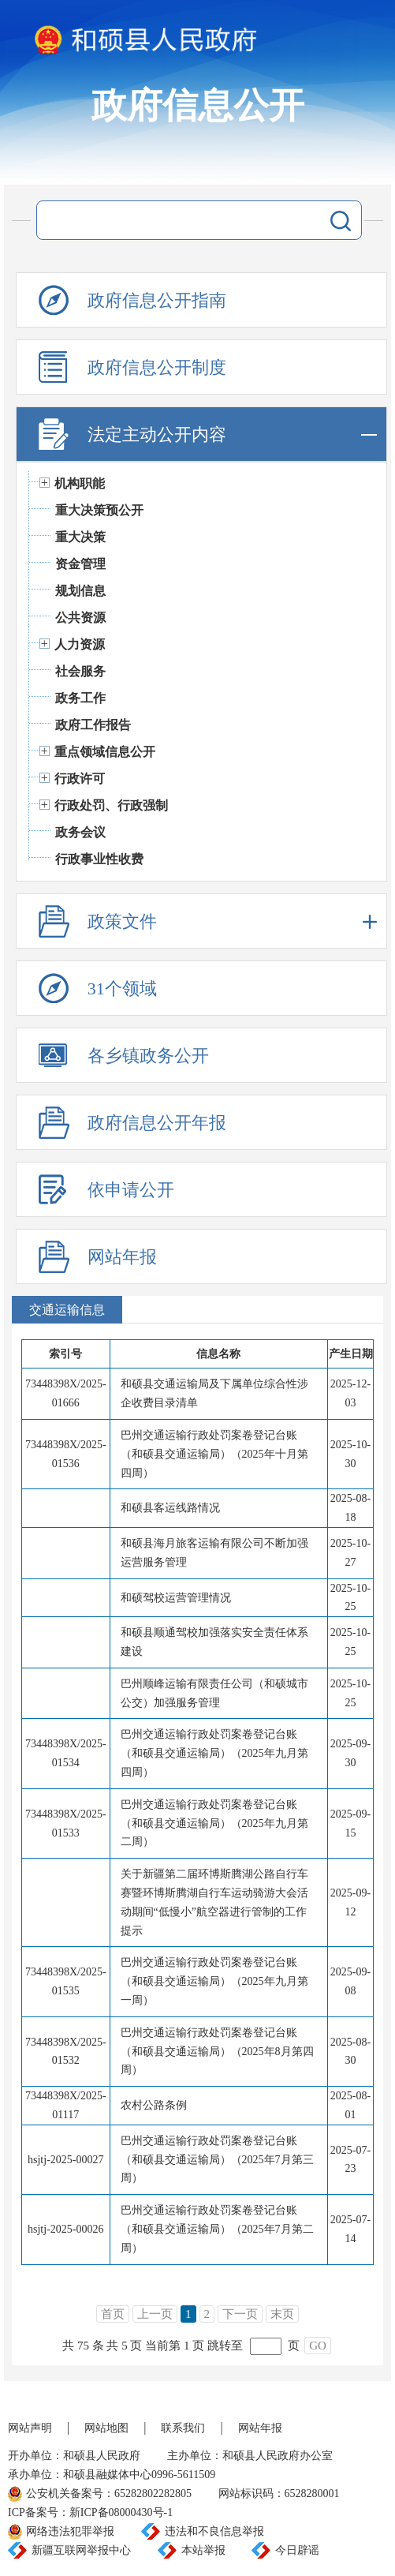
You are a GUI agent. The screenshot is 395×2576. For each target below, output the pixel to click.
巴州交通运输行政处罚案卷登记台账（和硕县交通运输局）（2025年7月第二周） (217, 2229)
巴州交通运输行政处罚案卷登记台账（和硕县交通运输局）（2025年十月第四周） (214, 1454)
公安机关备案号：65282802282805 (109, 2493)
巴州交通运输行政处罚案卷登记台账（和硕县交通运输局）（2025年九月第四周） (214, 1753)
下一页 (240, 2314)
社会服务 (80, 671)
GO (317, 2345)
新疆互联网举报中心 (81, 2550)
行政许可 (79, 778)
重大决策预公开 (99, 510)
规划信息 (80, 590)
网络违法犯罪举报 (70, 2531)
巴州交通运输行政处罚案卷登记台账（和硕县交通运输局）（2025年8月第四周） (217, 2051)
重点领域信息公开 (104, 751)
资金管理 (80, 564)
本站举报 (203, 2550)
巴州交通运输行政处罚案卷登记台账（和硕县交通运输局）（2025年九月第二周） (214, 1823)
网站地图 (106, 2428)
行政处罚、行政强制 (111, 805)
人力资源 (79, 644)
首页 (113, 2314)
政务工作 (80, 698)
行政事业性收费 (99, 859)
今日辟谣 (297, 2550)
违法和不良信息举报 (214, 2531)
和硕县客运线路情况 (170, 1508)
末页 (282, 2314)
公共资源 (80, 617)
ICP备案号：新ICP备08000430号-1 (90, 2512)
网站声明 (30, 2428)
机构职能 (79, 483)
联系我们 (183, 2428)
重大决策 (80, 537)
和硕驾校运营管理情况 (176, 1598)
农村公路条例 (154, 2105)
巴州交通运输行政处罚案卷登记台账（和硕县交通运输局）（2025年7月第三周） (217, 2160)
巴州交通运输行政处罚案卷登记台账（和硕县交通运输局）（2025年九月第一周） (214, 1981)
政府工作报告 (93, 725)
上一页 (155, 2314)
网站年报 (260, 2428)
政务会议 (80, 832)
